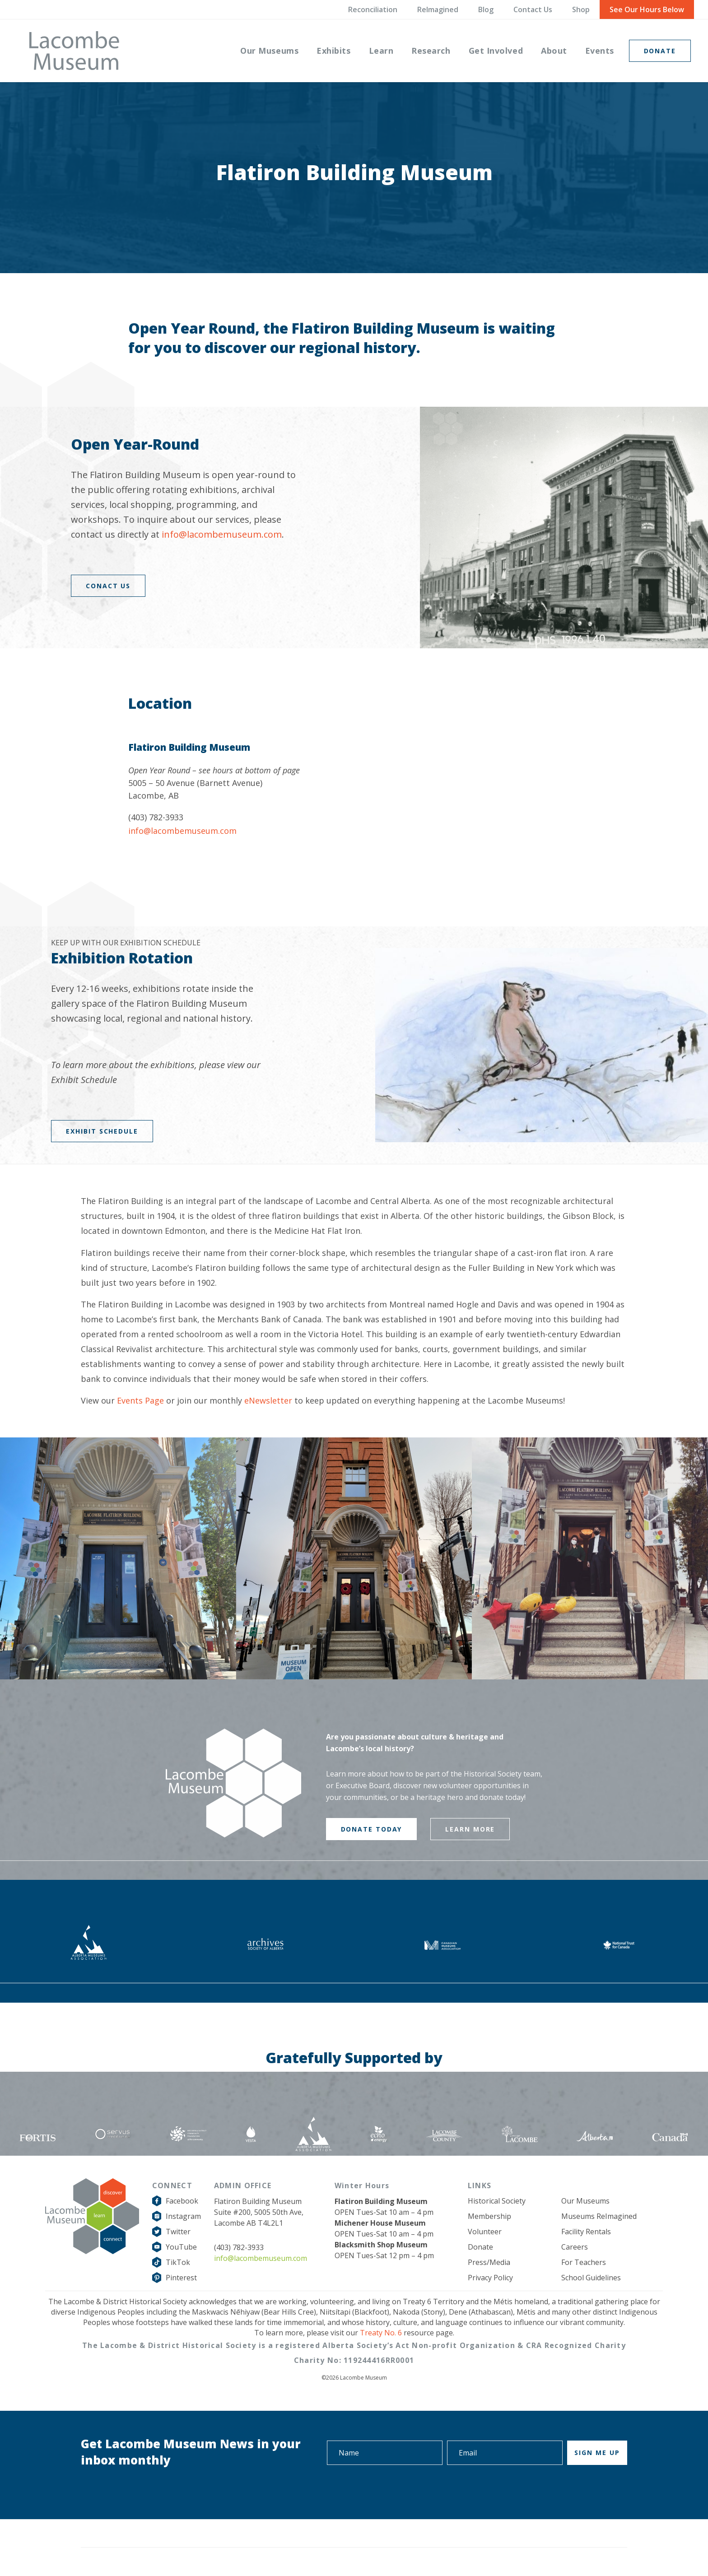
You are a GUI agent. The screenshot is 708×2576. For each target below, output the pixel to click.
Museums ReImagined (599, 2216)
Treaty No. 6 (381, 2333)
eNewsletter (268, 1400)
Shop (581, 9)
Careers (574, 2247)
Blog (486, 9)
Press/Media (489, 2262)
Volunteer (485, 2232)
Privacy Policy (490, 2278)
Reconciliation (372, 9)
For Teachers (583, 2262)
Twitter (178, 2232)
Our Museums (585, 2201)
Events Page (140, 1400)
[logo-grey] (74, 50)
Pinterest (181, 2278)
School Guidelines (591, 2278)
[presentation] (558, 2490)
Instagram (183, 2216)
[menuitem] (269, 50)
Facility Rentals (586, 2232)
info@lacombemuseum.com (222, 534)
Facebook (182, 2201)
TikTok (178, 2262)
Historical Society (497, 2201)
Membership (489, 2216)
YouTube (181, 2247)
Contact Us (532, 9)
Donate (480, 2247)
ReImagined (437, 9)
